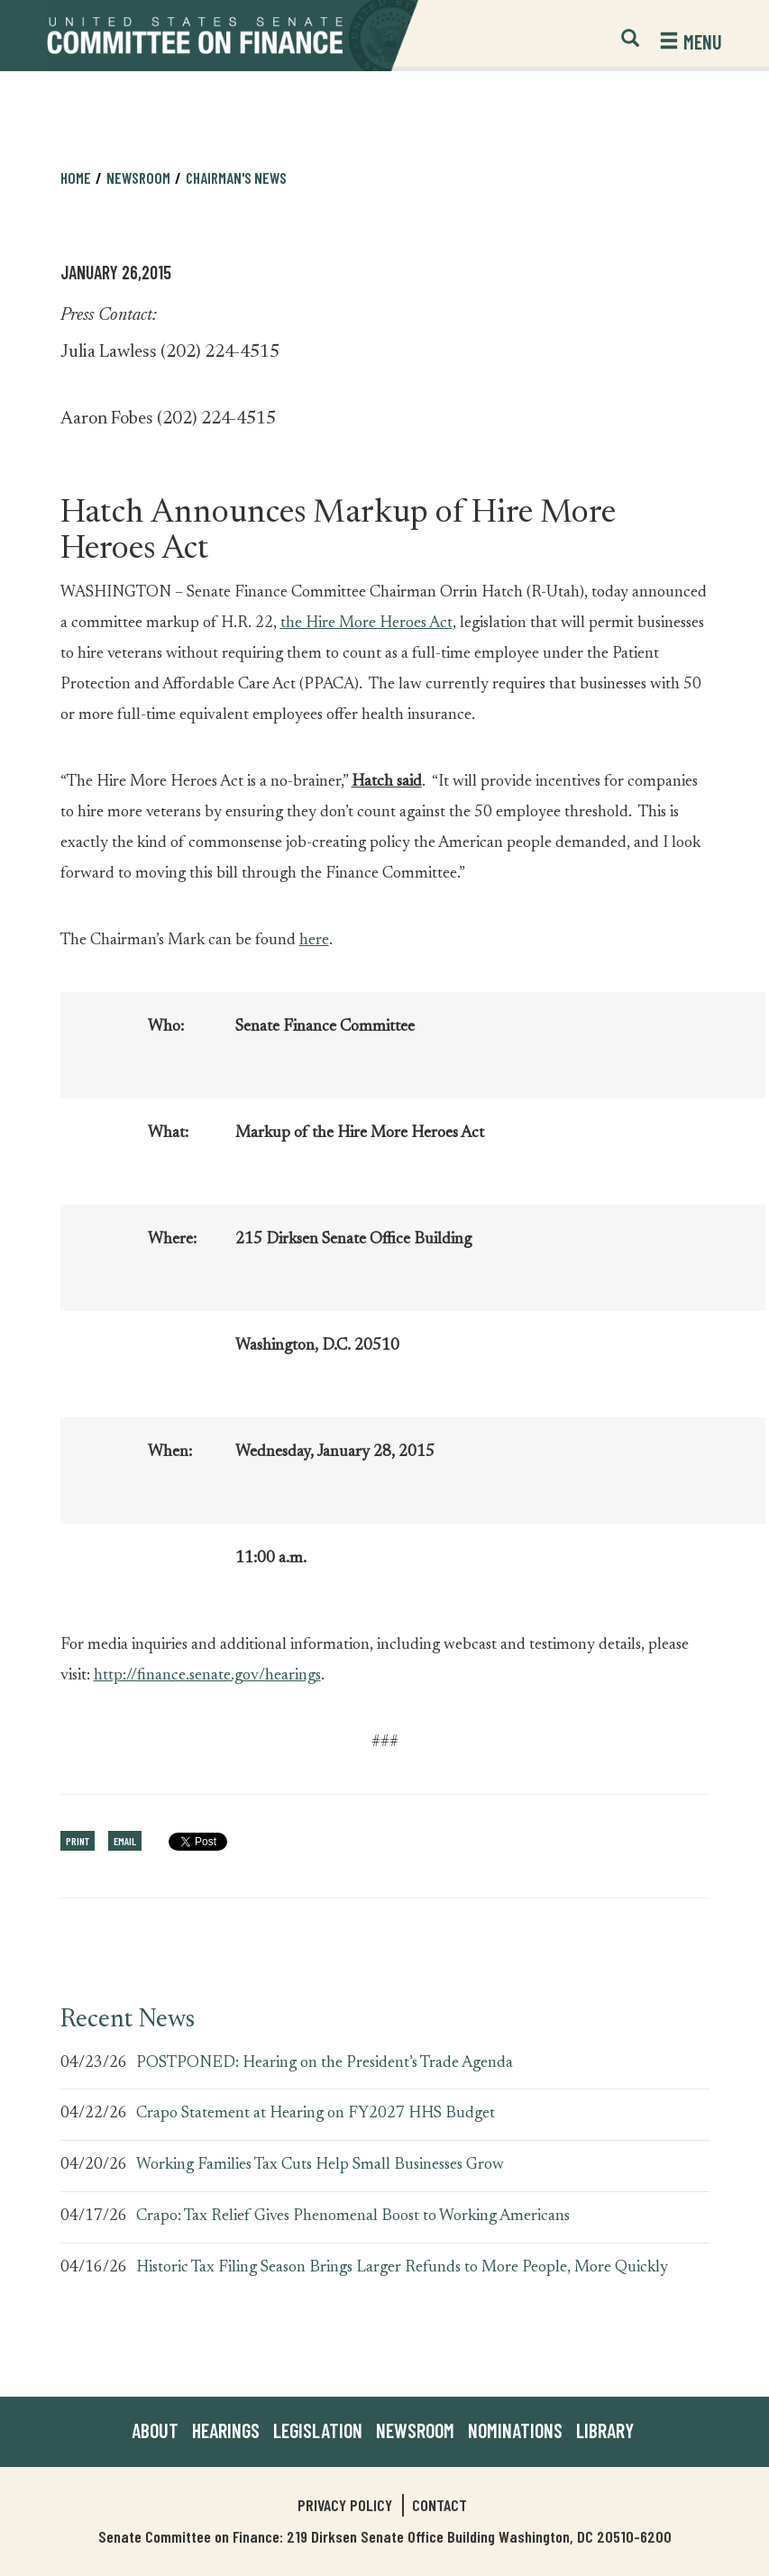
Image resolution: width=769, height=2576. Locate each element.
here (314, 941)
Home (75, 177)
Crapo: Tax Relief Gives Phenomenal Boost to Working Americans (353, 2216)
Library (605, 2430)
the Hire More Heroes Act (366, 623)
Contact (439, 2505)
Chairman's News (236, 177)
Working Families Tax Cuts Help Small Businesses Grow (320, 2165)
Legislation (317, 2430)
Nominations (515, 2430)
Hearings (226, 2430)
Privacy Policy (345, 2505)
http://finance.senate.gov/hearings (207, 1676)
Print (77, 1840)
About (155, 2430)
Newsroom (138, 177)
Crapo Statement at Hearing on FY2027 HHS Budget (315, 2114)
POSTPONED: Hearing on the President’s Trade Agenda (324, 2063)
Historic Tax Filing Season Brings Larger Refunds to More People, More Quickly (402, 2268)
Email (125, 1840)
